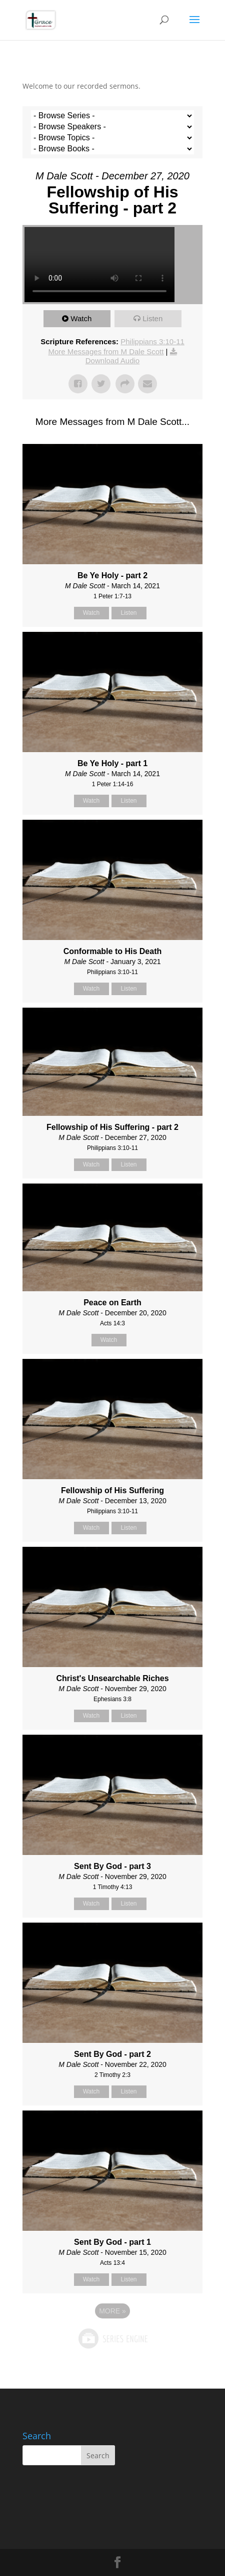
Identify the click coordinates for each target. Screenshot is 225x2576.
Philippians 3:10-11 (152, 341)
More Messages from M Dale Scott (106, 351)
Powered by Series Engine (113, 2338)
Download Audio (113, 360)
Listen (152, 318)
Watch (81, 318)
